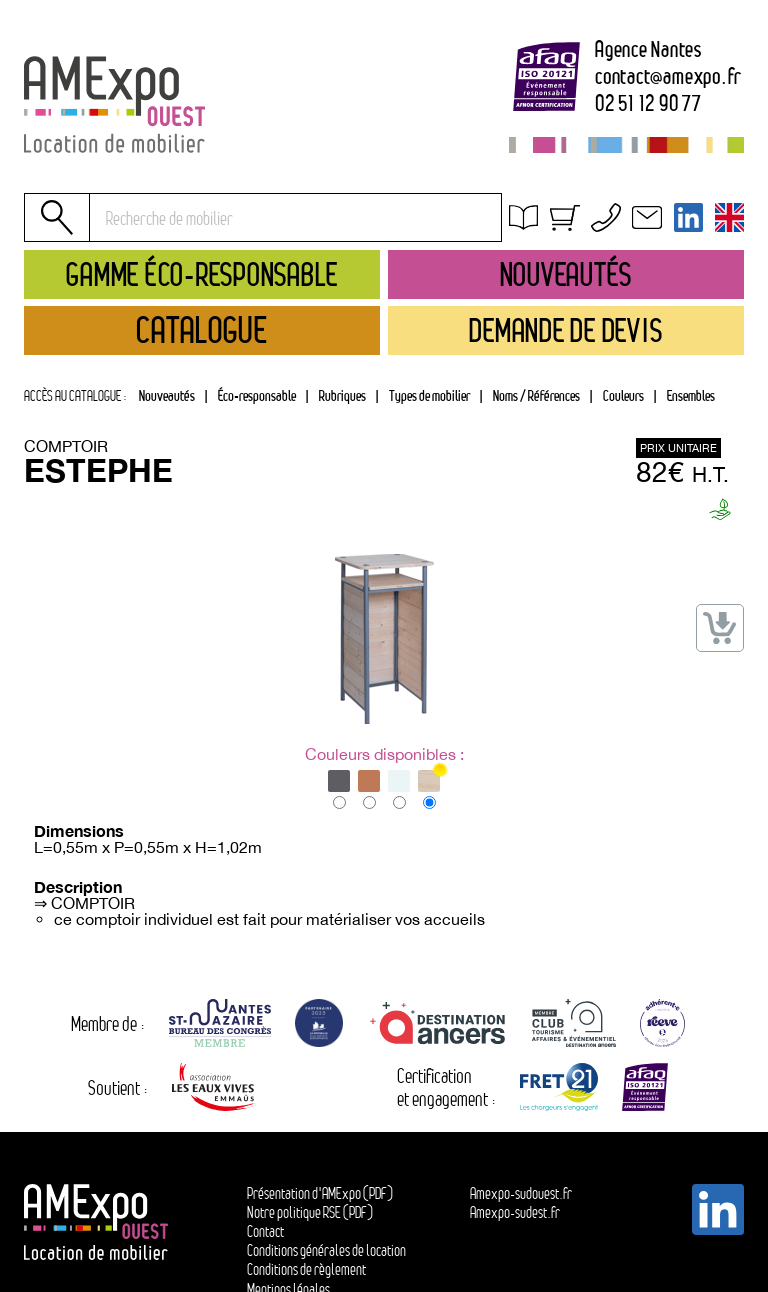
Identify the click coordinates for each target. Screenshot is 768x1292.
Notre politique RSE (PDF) (310, 1212)
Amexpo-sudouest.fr (521, 1193)
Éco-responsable (257, 395)
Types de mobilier (429, 395)
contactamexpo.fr (668, 77)
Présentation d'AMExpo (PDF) (320, 1193)
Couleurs (623, 395)
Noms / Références (536, 395)
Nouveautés (167, 395)
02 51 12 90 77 (648, 104)
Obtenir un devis (575, 221)
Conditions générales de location (625, 244)
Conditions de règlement (306, 1269)
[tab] (342, 396)
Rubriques (342, 395)
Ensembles (691, 395)
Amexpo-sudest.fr (515, 1212)
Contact (265, 1231)
